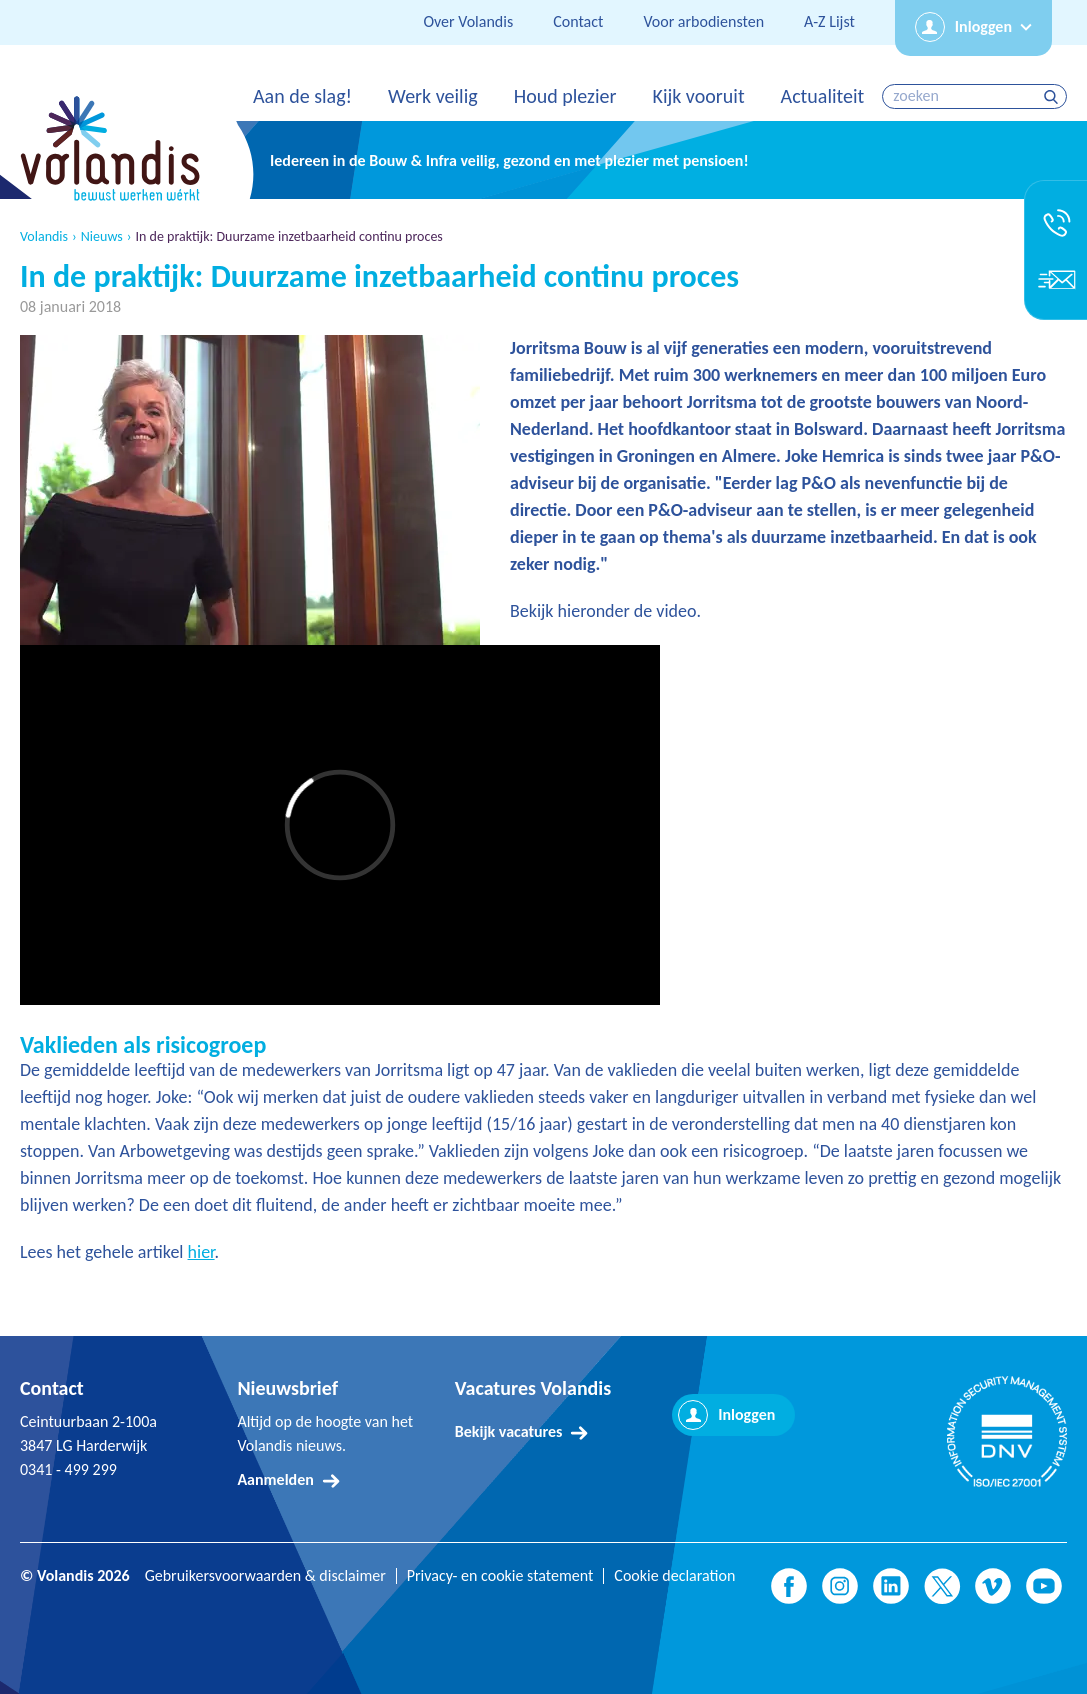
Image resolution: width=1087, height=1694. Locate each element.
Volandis (44, 237)
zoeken (1053, 96)
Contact (578, 21)
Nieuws (102, 237)
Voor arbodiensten (703, 21)
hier (201, 1252)
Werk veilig (433, 96)
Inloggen (983, 26)
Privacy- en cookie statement (500, 1576)
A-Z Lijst (829, 21)
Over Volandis (468, 21)
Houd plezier (565, 96)
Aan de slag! (302, 96)
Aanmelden (275, 1479)
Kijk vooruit (698, 96)
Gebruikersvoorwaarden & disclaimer (265, 1576)
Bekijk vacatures (509, 1431)
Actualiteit (823, 96)
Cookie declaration (674, 1576)
